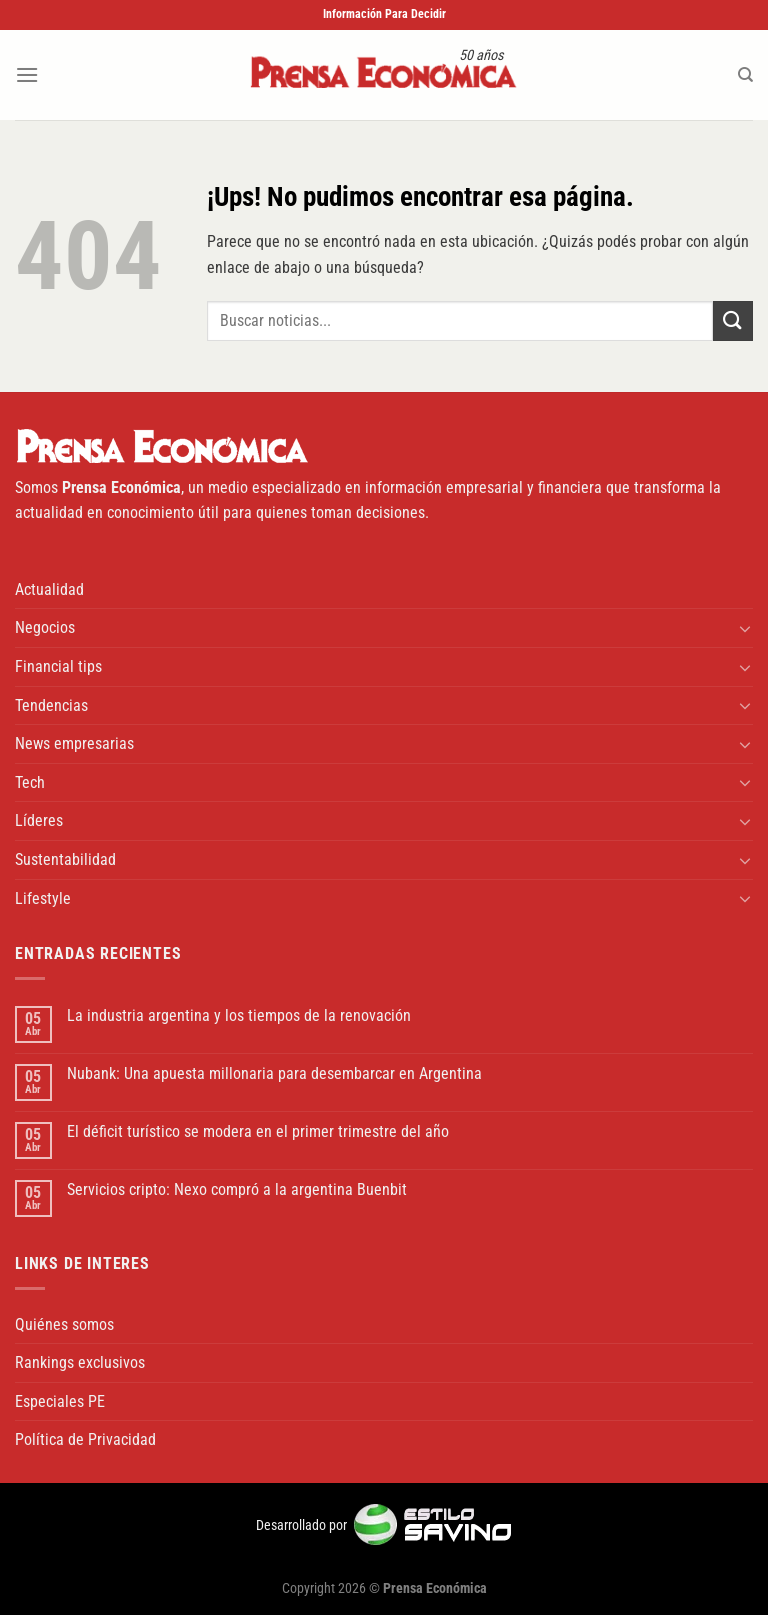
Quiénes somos (64, 1324)
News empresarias (74, 743)
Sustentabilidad (65, 859)
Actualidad (49, 589)
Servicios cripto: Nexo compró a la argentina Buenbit (237, 1189)
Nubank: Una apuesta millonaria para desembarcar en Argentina (274, 1073)
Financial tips (58, 666)
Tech (30, 782)
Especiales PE (60, 1401)
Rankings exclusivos (80, 1362)
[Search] (745, 75)
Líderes (39, 820)
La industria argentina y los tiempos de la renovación (239, 1015)
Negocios (45, 627)
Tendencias (51, 705)
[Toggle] (745, 628)
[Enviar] (733, 320)
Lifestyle (43, 898)
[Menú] (27, 74)
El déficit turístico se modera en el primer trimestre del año (258, 1131)
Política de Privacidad (85, 1439)
